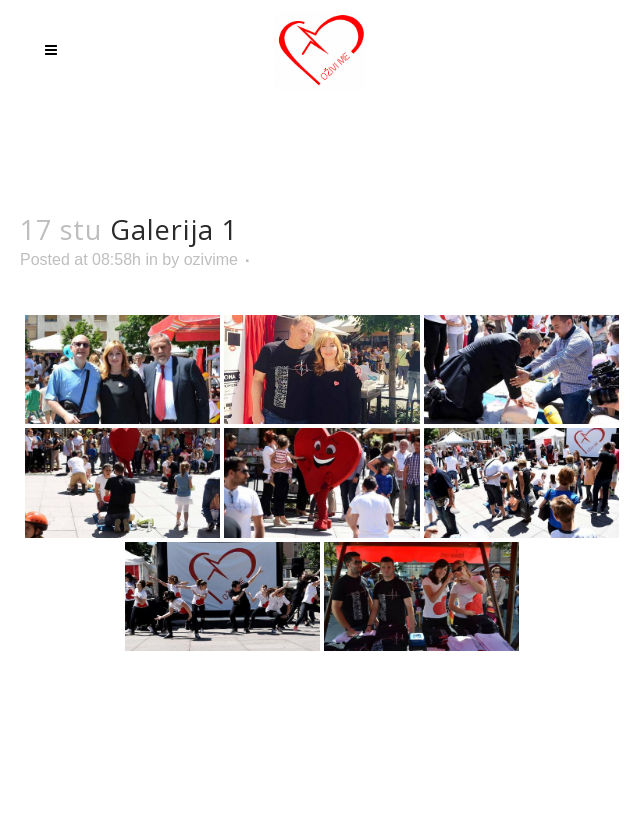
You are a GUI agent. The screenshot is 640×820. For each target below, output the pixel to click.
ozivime (211, 259)
